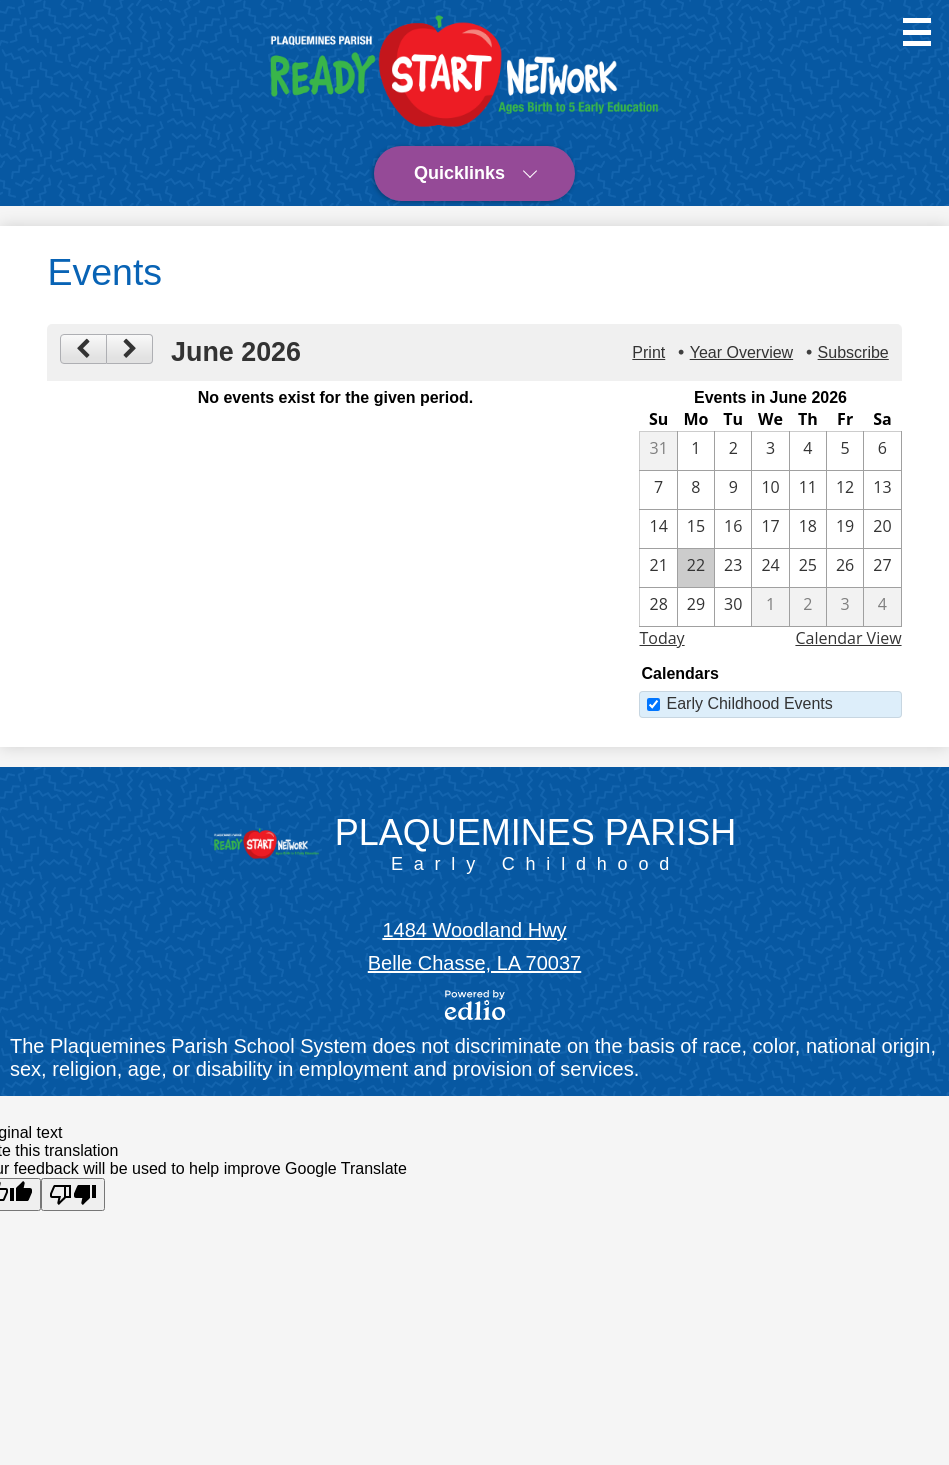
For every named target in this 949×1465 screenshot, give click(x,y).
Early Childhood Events (749, 703)
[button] (474, 173)
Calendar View (848, 638)
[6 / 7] (658, 490)
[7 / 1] (770, 607)
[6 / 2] (733, 451)
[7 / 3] (845, 607)
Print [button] (648, 352)
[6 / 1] (696, 451)
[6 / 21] (658, 568)
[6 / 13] (882, 490)
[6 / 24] (770, 568)
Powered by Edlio (475, 1005)
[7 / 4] (882, 607)
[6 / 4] (808, 451)
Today (661, 638)
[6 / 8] (696, 490)
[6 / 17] (770, 529)
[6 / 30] (733, 607)
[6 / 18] (808, 529)
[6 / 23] (733, 568)
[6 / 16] (733, 529)
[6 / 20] (882, 529)
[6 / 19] (845, 529)
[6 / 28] (658, 607)
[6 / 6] (882, 451)
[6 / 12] (845, 490)
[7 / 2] (808, 607)
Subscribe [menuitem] (853, 352)
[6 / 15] (696, 529)
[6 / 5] (845, 451)
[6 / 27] (882, 568)
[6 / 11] (808, 490)
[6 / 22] (696, 568)
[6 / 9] (733, 490)
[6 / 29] (696, 607)
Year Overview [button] (741, 352)
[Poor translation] (73, 1194)
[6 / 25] (808, 568)
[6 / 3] (770, 451)
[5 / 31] (658, 451)
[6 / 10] (770, 490)
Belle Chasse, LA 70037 (475, 963)
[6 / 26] (845, 568)
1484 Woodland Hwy (474, 930)
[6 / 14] (658, 529)
